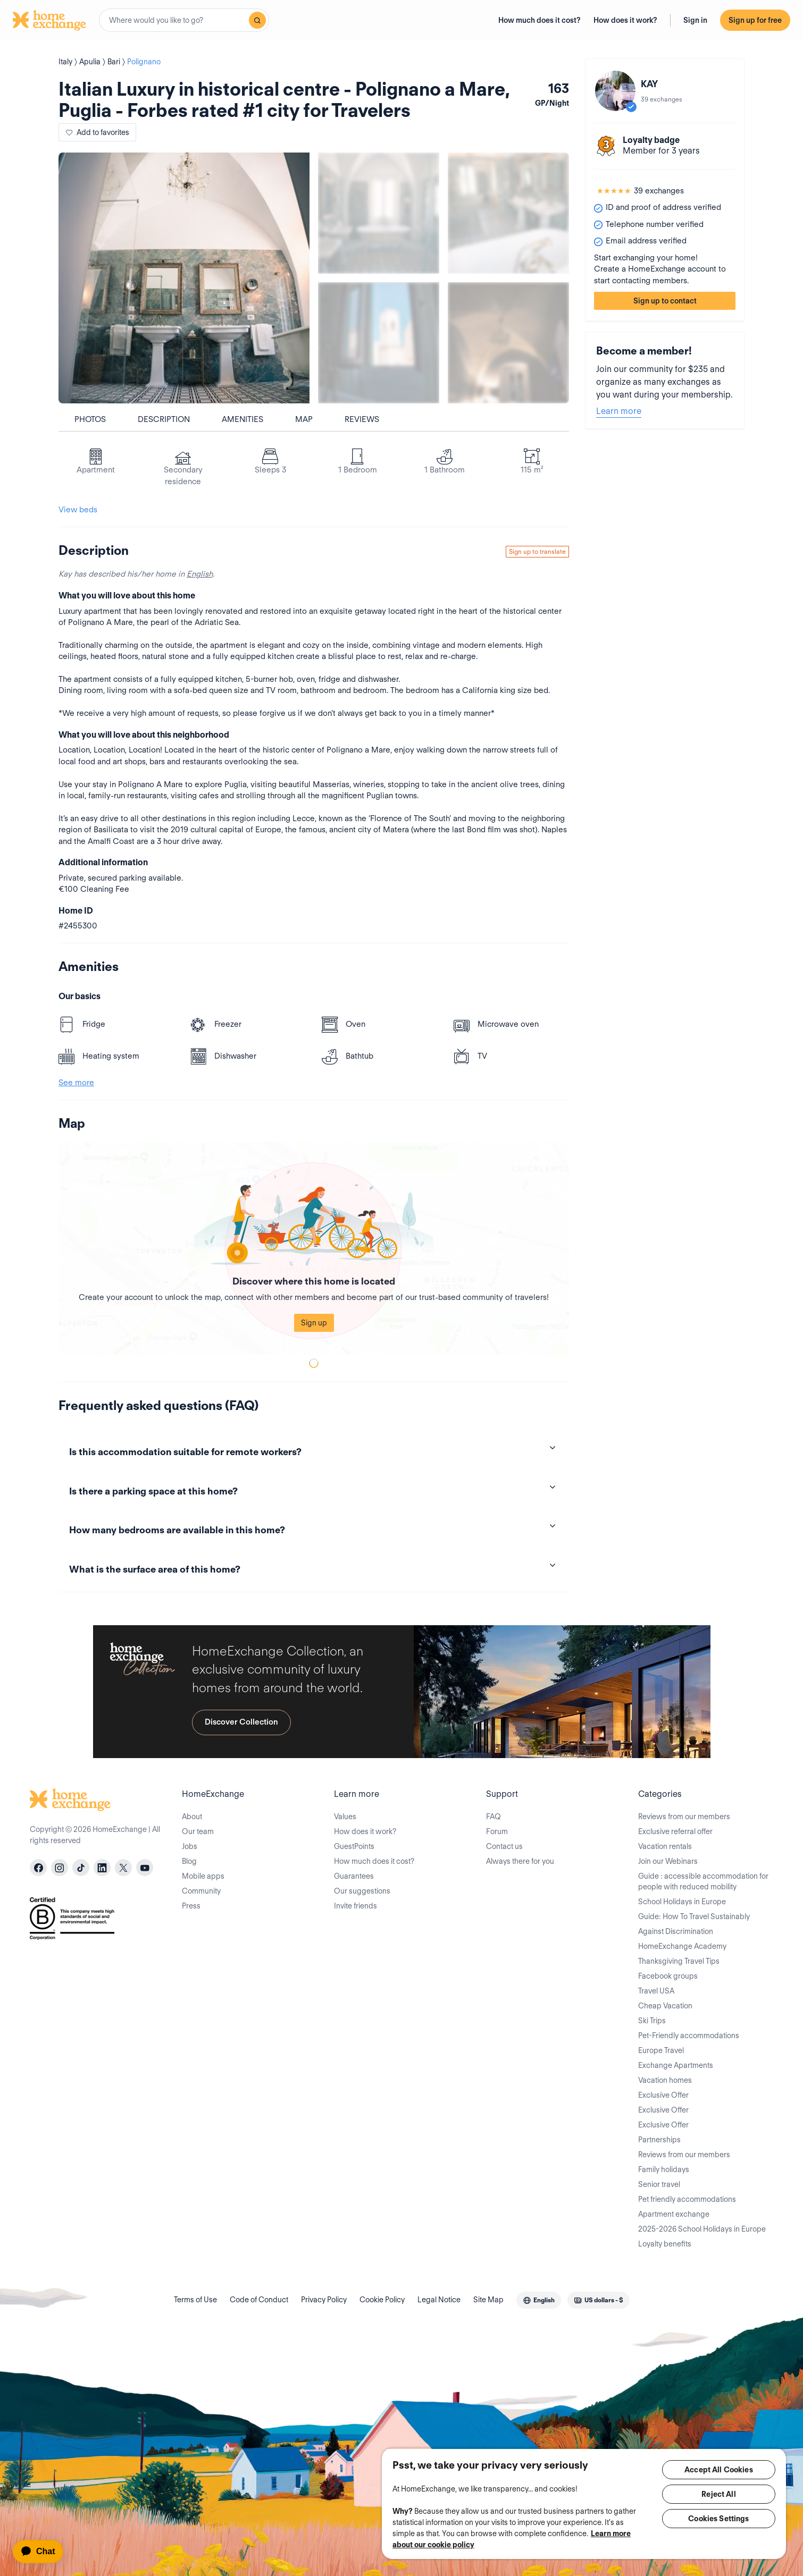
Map (304, 419)
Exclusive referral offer (675, 1831)
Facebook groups (668, 1976)
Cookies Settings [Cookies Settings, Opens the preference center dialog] (718, 2518)
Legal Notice (439, 2299)
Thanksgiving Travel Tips (679, 1961)
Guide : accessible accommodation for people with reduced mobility (703, 1881)
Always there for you (520, 1861)
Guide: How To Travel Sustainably (694, 1916)
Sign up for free (755, 20)
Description (164, 419)
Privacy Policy (324, 2299)
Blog (189, 1861)
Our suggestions (362, 1891)
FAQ (493, 1816)
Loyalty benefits (664, 2244)
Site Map (488, 2299)
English (200, 574)
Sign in (695, 20)
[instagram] (59, 1867)
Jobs (189, 1846)
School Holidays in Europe (682, 1901)
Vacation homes (665, 2080)
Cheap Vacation (665, 2005)
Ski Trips (652, 2020)
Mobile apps (203, 1876)
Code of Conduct (259, 2299)
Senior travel (659, 2184)
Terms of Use (195, 2299)
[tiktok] (80, 1867)
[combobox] (184, 20)
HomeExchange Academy (682, 1946)
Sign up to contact (665, 301)
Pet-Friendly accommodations (688, 2035)
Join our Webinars (668, 1861)
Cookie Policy (382, 2299)
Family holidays (663, 2169)
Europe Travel (661, 2050)
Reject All (718, 2494)
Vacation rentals (665, 1846)
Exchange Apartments (675, 2065)
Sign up (314, 1323)
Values (345, 1816)
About (192, 1816)
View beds (77, 509)
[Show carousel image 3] (378, 342)
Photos (90, 419)
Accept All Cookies (718, 2469)
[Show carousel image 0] (184, 278)
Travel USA (656, 1991)
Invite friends (355, 1906)
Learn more (618, 411)
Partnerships (659, 2139)
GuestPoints (354, 1846)
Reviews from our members (684, 1816)
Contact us (504, 1846)
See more (76, 1082)
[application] (43, 2551)
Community (201, 1891)
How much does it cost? (539, 20)
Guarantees (354, 1876)
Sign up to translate (537, 551)
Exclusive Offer (663, 2095)
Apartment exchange (673, 2214)
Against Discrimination (675, 1931)
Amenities (242, 419)
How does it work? (625, 20)
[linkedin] (102, 1867)
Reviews (362, 419)
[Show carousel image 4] (508, 342)
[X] (123, 1867)
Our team (198, 1831)
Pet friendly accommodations (687, 2199)
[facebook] (38, 1867)
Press (191, 1906)
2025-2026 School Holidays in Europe (702, 2229)
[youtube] (144, 1867)
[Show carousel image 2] (508, 213)
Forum (497, 1831)
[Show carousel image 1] (378, 213)
